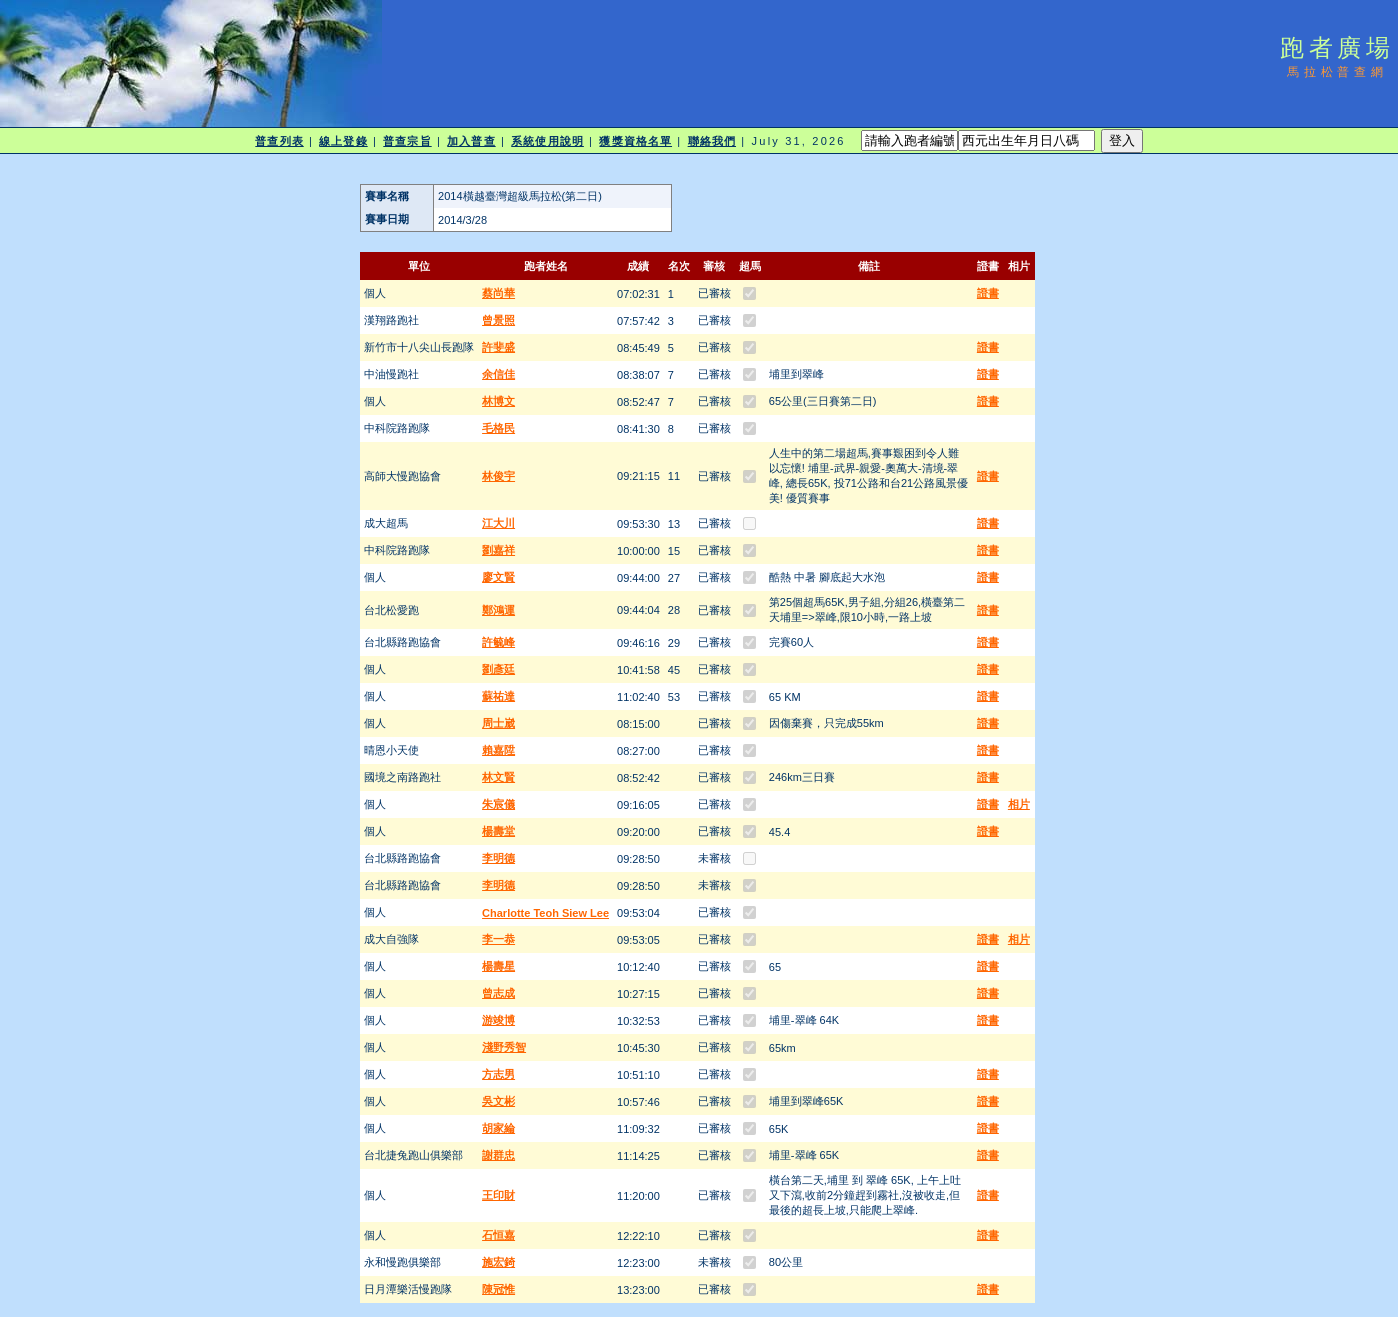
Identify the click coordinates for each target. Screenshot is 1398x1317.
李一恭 (498, 939)
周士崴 (498, 723)
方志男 (498, 1074)
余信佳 (498, 374)
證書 (988, 293)
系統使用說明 (547, 141)
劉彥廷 (498, 669)
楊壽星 (498, 966)
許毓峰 (498, 642)
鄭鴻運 (498, 610)
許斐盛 (498, 347)
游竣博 (498, 1020)
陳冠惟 (498, 1289)
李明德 (498, 858)
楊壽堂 (498, 831)
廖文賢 (498, 577)
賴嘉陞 (498, 750)
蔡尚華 (498, 293)
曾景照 (498, 320)
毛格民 (498, 428)
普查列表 (279, 141)
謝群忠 (498, 1155)
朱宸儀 (498, 804)
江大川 (498, 523)
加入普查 (471, 141)
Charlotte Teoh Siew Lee (545, 913)
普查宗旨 (407, 141)
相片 (1019, 804)
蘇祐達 (498, 696)
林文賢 (498, 777)
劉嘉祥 (498, 550)
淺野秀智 (504, 1047)
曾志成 (498, 993)
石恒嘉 (498, 1235)
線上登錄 (343, 141)
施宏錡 (498, 1262)
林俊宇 (498, 476)
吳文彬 (498, 1101)
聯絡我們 (712, 141)
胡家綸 (498, 1128)
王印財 (498, 1195)
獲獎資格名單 (635, 141)
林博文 (498, 401)
